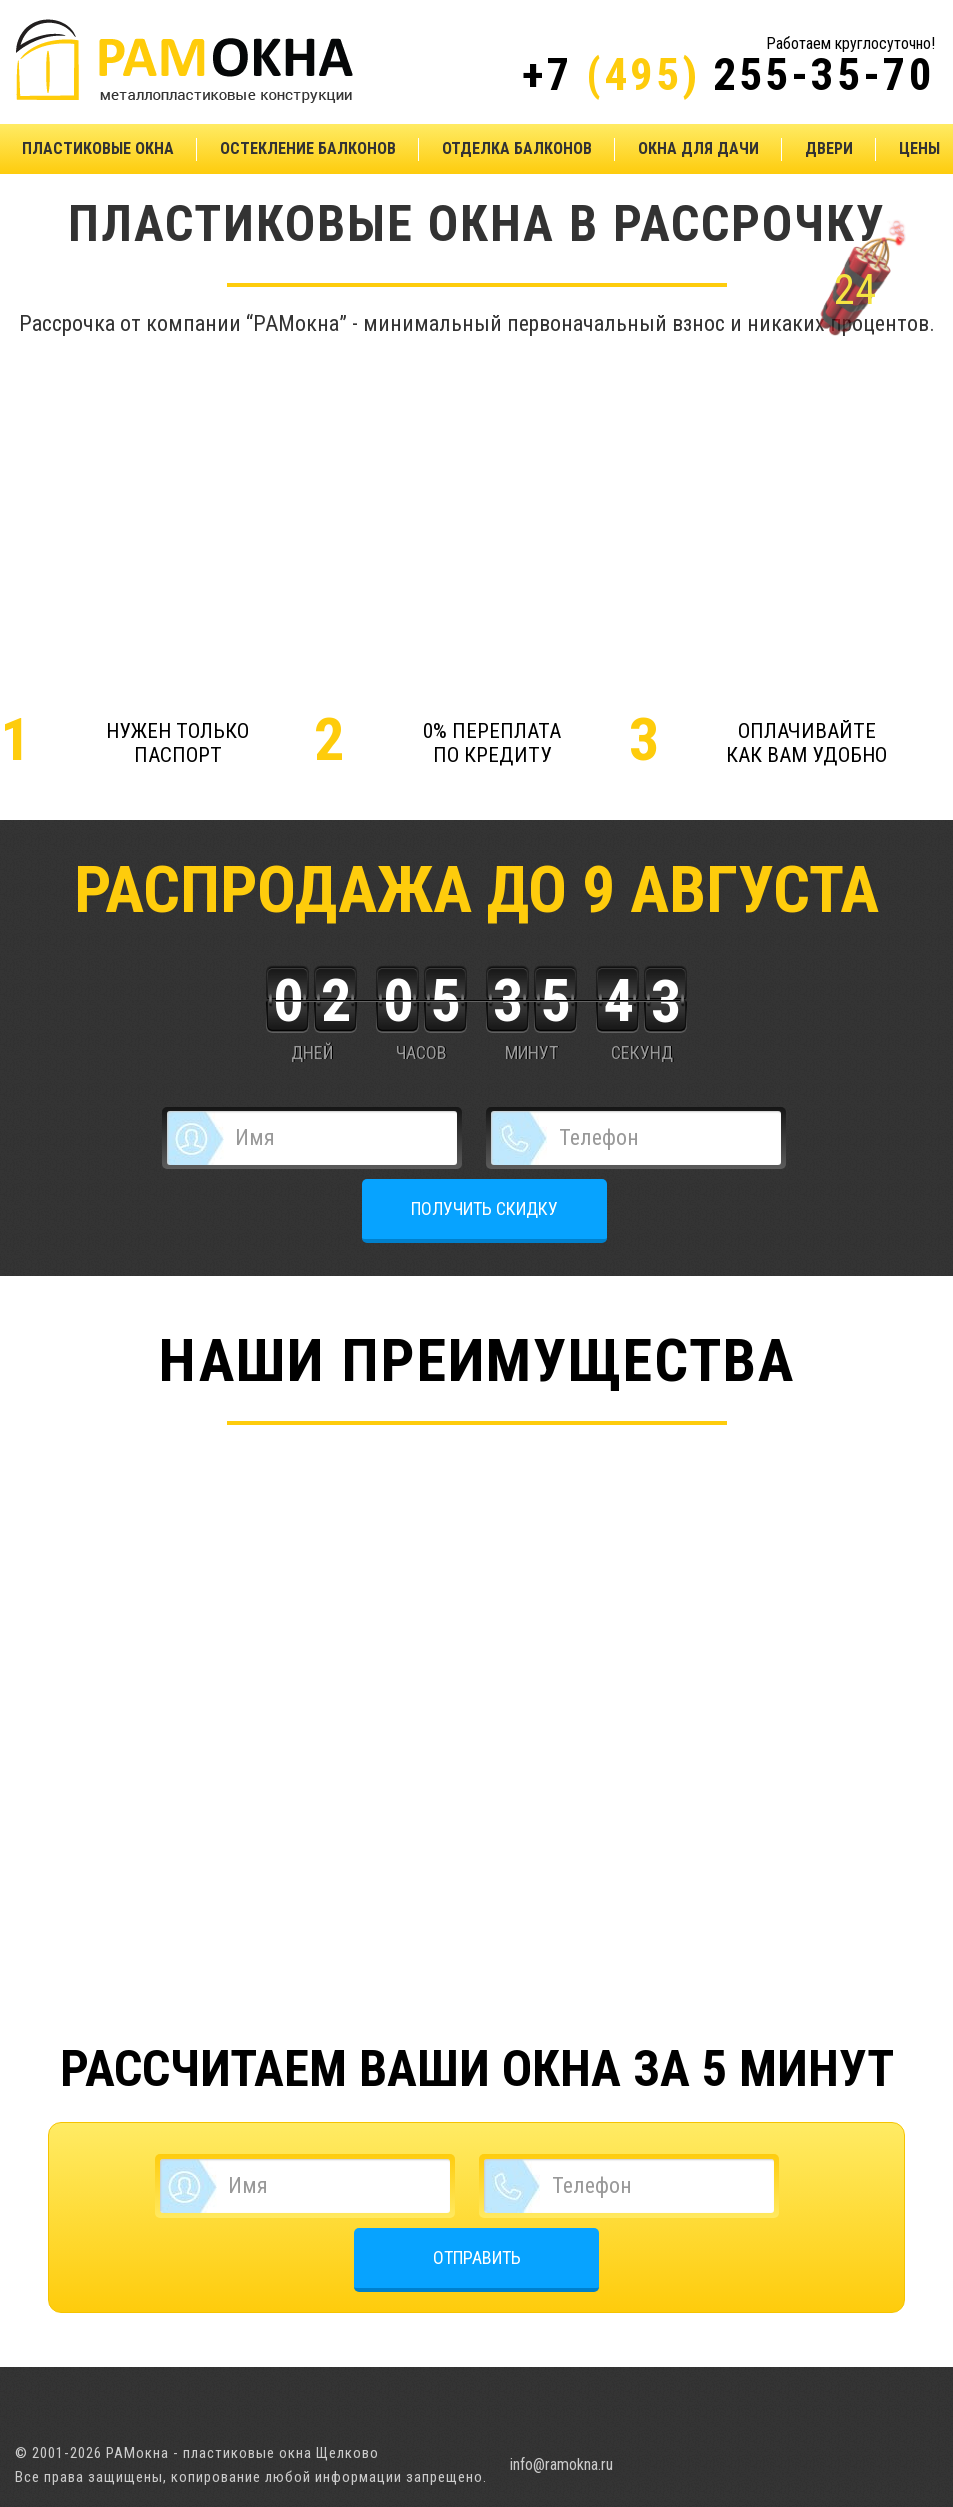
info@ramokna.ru (561, 2464)
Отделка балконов (517, 148)
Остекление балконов (308, 148)
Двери (829, 148)
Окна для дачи (698, 148)
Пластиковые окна (98, 148)
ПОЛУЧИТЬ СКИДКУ (484, 1208)
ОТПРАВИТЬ (477, 2257)
